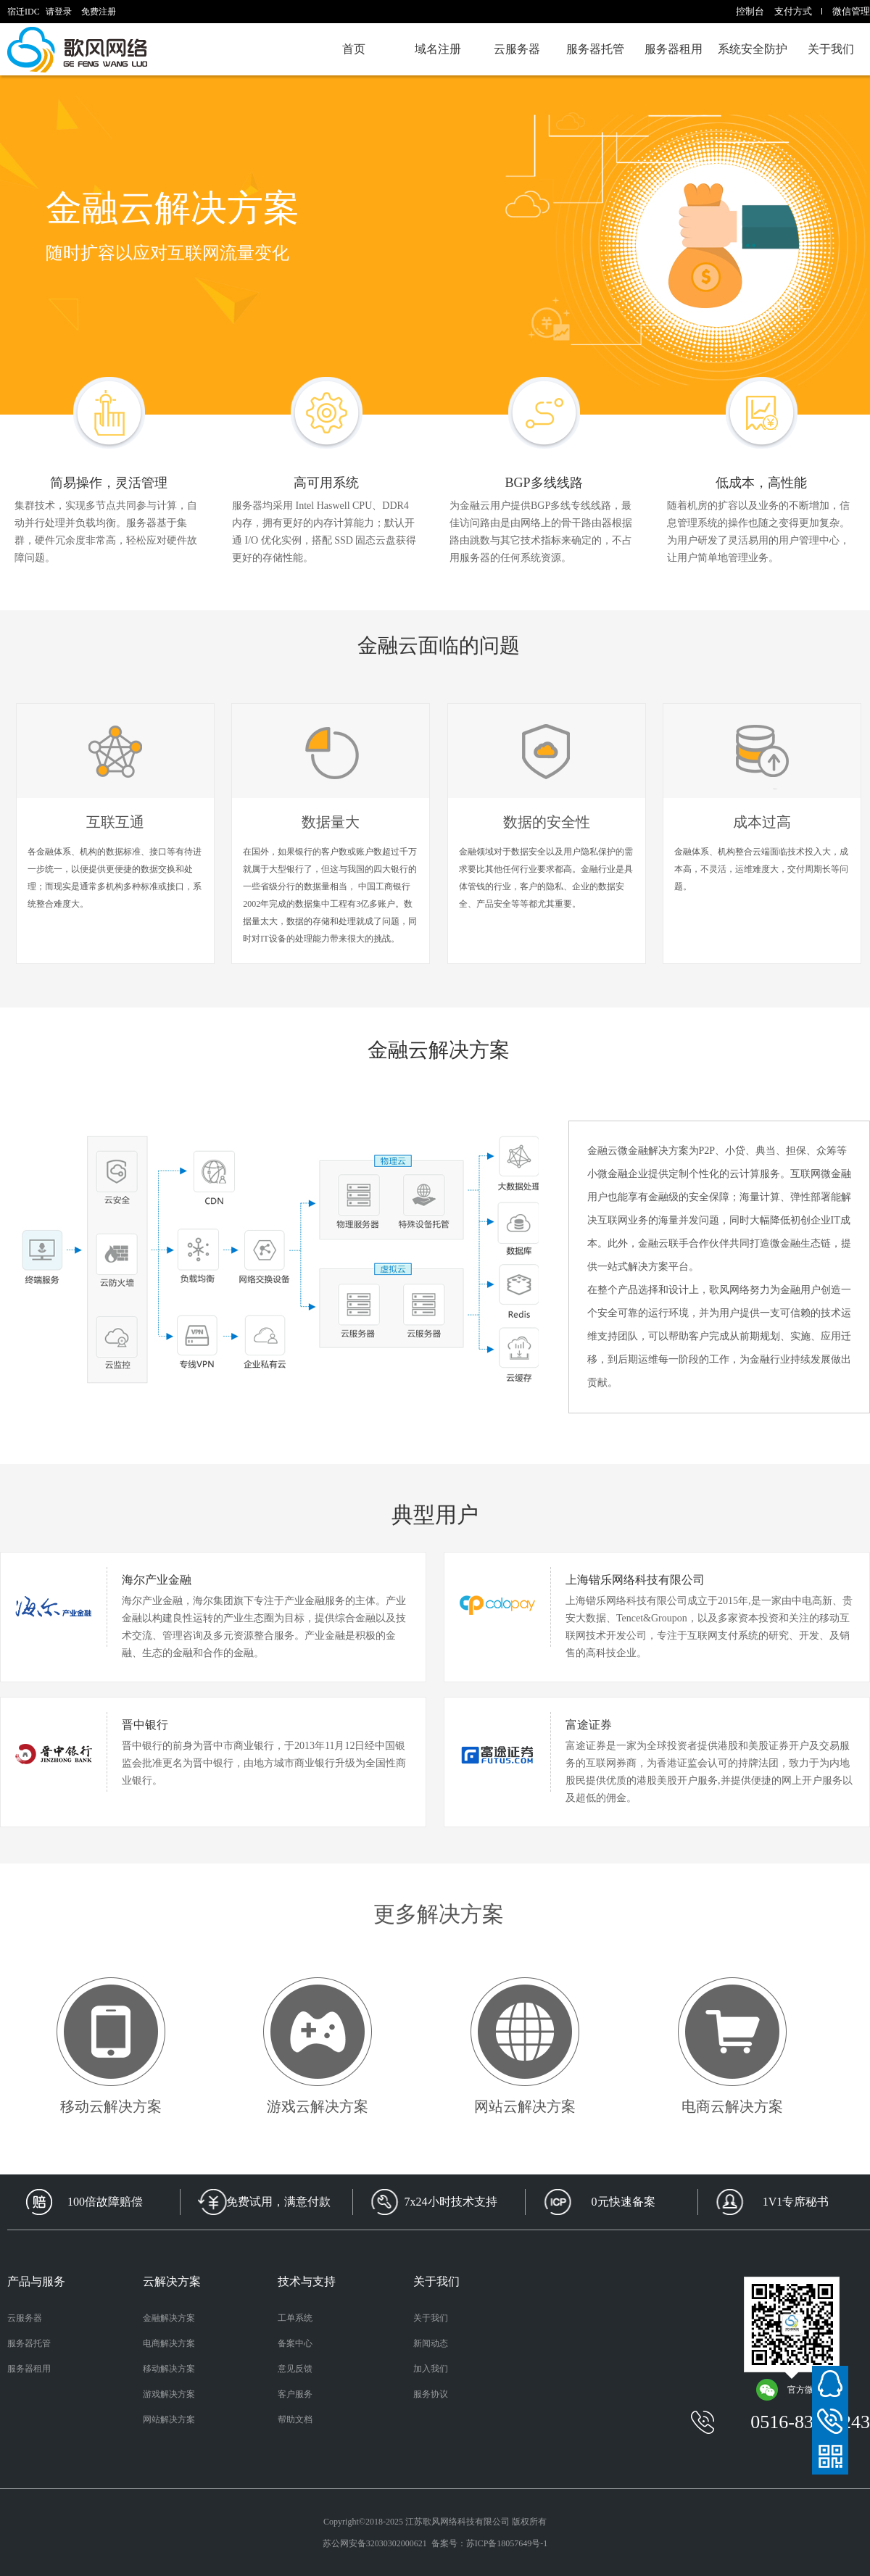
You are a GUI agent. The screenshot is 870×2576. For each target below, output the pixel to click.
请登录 (59, 12)
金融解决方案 (169, 2318)
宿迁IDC (80, 49)
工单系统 (295, 2318)
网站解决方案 (169, 2419)
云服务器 (517, 49)
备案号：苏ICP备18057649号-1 (489, 2543)
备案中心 (295, 2343)
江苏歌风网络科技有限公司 (457, 2522)
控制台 (750, 11)
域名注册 (438, 49)
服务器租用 (674, 49)
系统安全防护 (752, 49)
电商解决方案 (169, 2343)
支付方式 (793, 11)
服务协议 (430, 2394)
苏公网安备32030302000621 (375, 2543)
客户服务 (295, 2394)
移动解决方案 (169, 2369)
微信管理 (851, 11)
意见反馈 (295, 2369)
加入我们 (430, 2369)
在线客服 (830, 2384)
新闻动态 (430, 2343)
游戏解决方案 (169, 2394)
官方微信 (788, 2389)
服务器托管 (595, 49)
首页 (353, 49)
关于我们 (831, 49)
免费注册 (98, 12)
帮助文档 (295, 2419)
